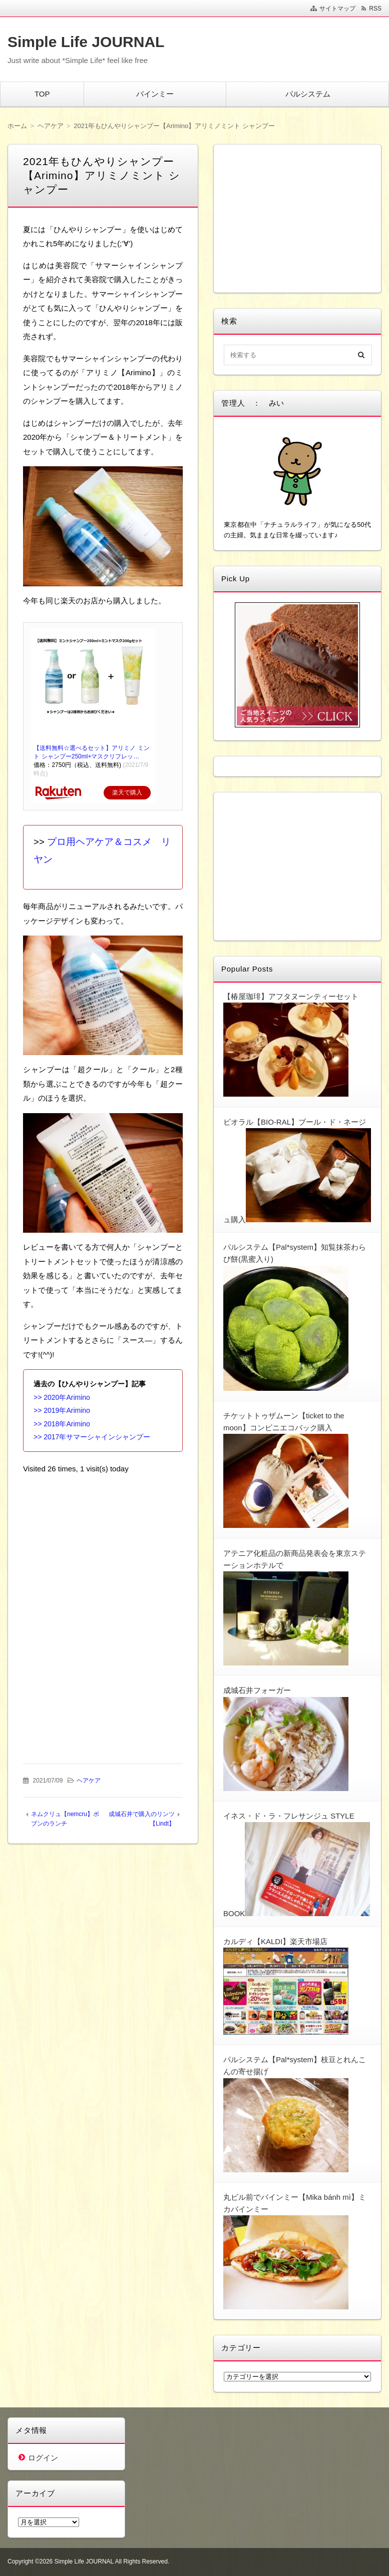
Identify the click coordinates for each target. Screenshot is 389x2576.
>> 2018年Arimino (62, 1424)
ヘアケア (89, 1780)
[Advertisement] (103, 1546)
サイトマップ (337, 8)
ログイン (43, 2457)
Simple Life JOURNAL (86, 42)
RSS (375, 8)
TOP (42, 94)
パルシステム (307, 94)
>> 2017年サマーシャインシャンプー (92, 1437)
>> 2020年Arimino (62, 1397)
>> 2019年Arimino (62, 1410)
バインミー (155, 94)
